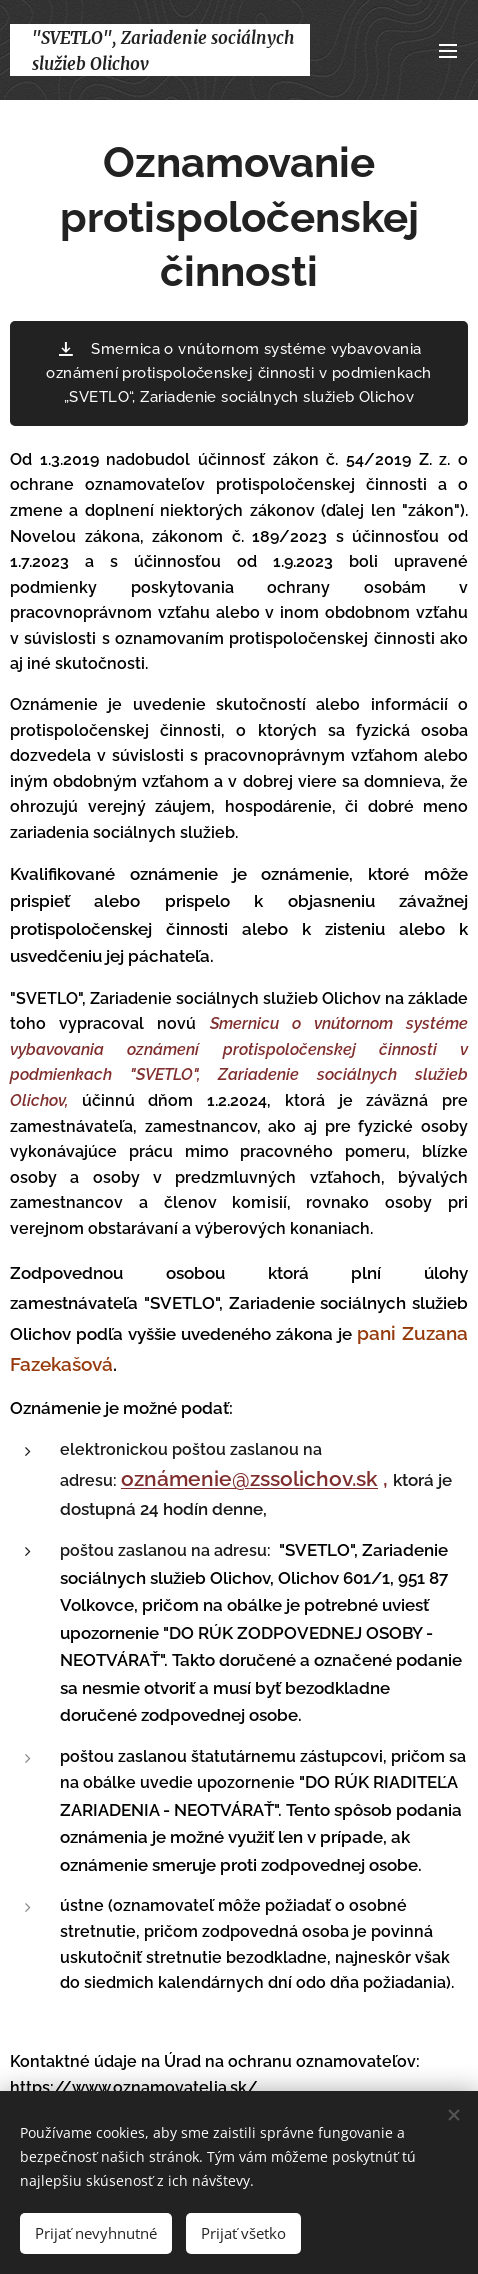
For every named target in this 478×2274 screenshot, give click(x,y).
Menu (448, 51)
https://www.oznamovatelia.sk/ (136, 2087)
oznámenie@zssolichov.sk (249, 1479)
